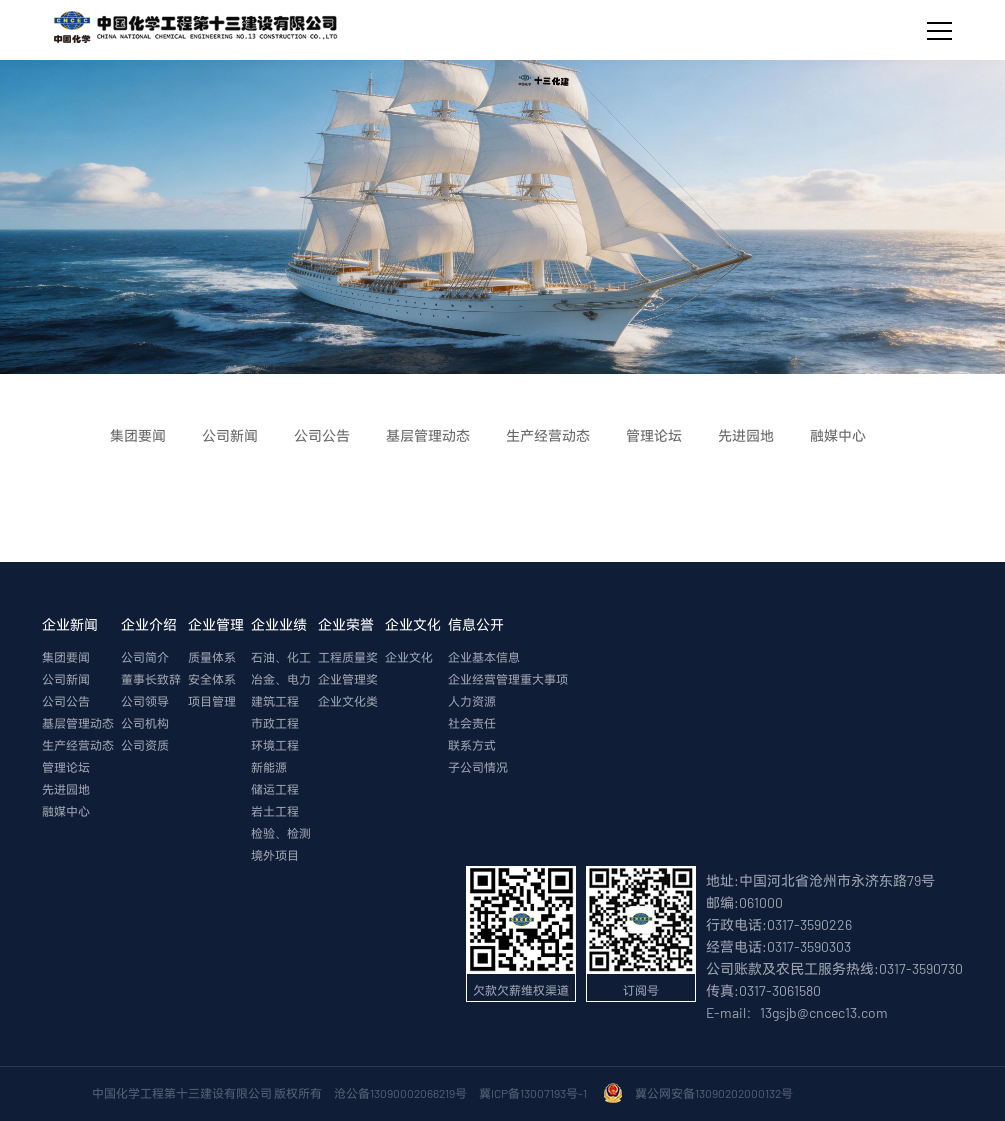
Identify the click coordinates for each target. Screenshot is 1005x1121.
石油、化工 (281, 657)
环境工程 (275, 745)
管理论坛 (66, 767)
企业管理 (216, 624)
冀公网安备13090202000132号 (716, 1093)
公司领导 (145, 701)
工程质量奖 (348, 657)
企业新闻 (70, 624)
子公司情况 (478, 767)
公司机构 (145, 723)
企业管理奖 (348, 679)
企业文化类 (348, 701)
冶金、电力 (281, 679)
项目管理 (212, 701)
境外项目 (275, 855)
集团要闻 (66, 657)
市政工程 (275, 723)
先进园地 (66, 789)
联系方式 (472, 745)
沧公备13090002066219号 (400, 1093)
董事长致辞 (151, 679)
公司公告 (66, 701)
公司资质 (145, 745)
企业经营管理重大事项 (508, 679)
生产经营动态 (78, 745)
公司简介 (145, 657)
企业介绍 (149, 624)
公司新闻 (66, 679)
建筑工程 (275, 701)
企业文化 (413, 624)
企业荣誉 (346, 624)
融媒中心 (66, 811)
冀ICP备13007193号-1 (535, 1093)
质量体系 (212, 657)
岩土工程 (275, 811)
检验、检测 (281, 833)
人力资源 (472, 701)
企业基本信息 (484, 657)
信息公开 (476, 624)
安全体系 (212, 679)
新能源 (269, 767)
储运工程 (275, 789)
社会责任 (472, 723)
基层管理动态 (78, 723)
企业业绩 (279, 624)
